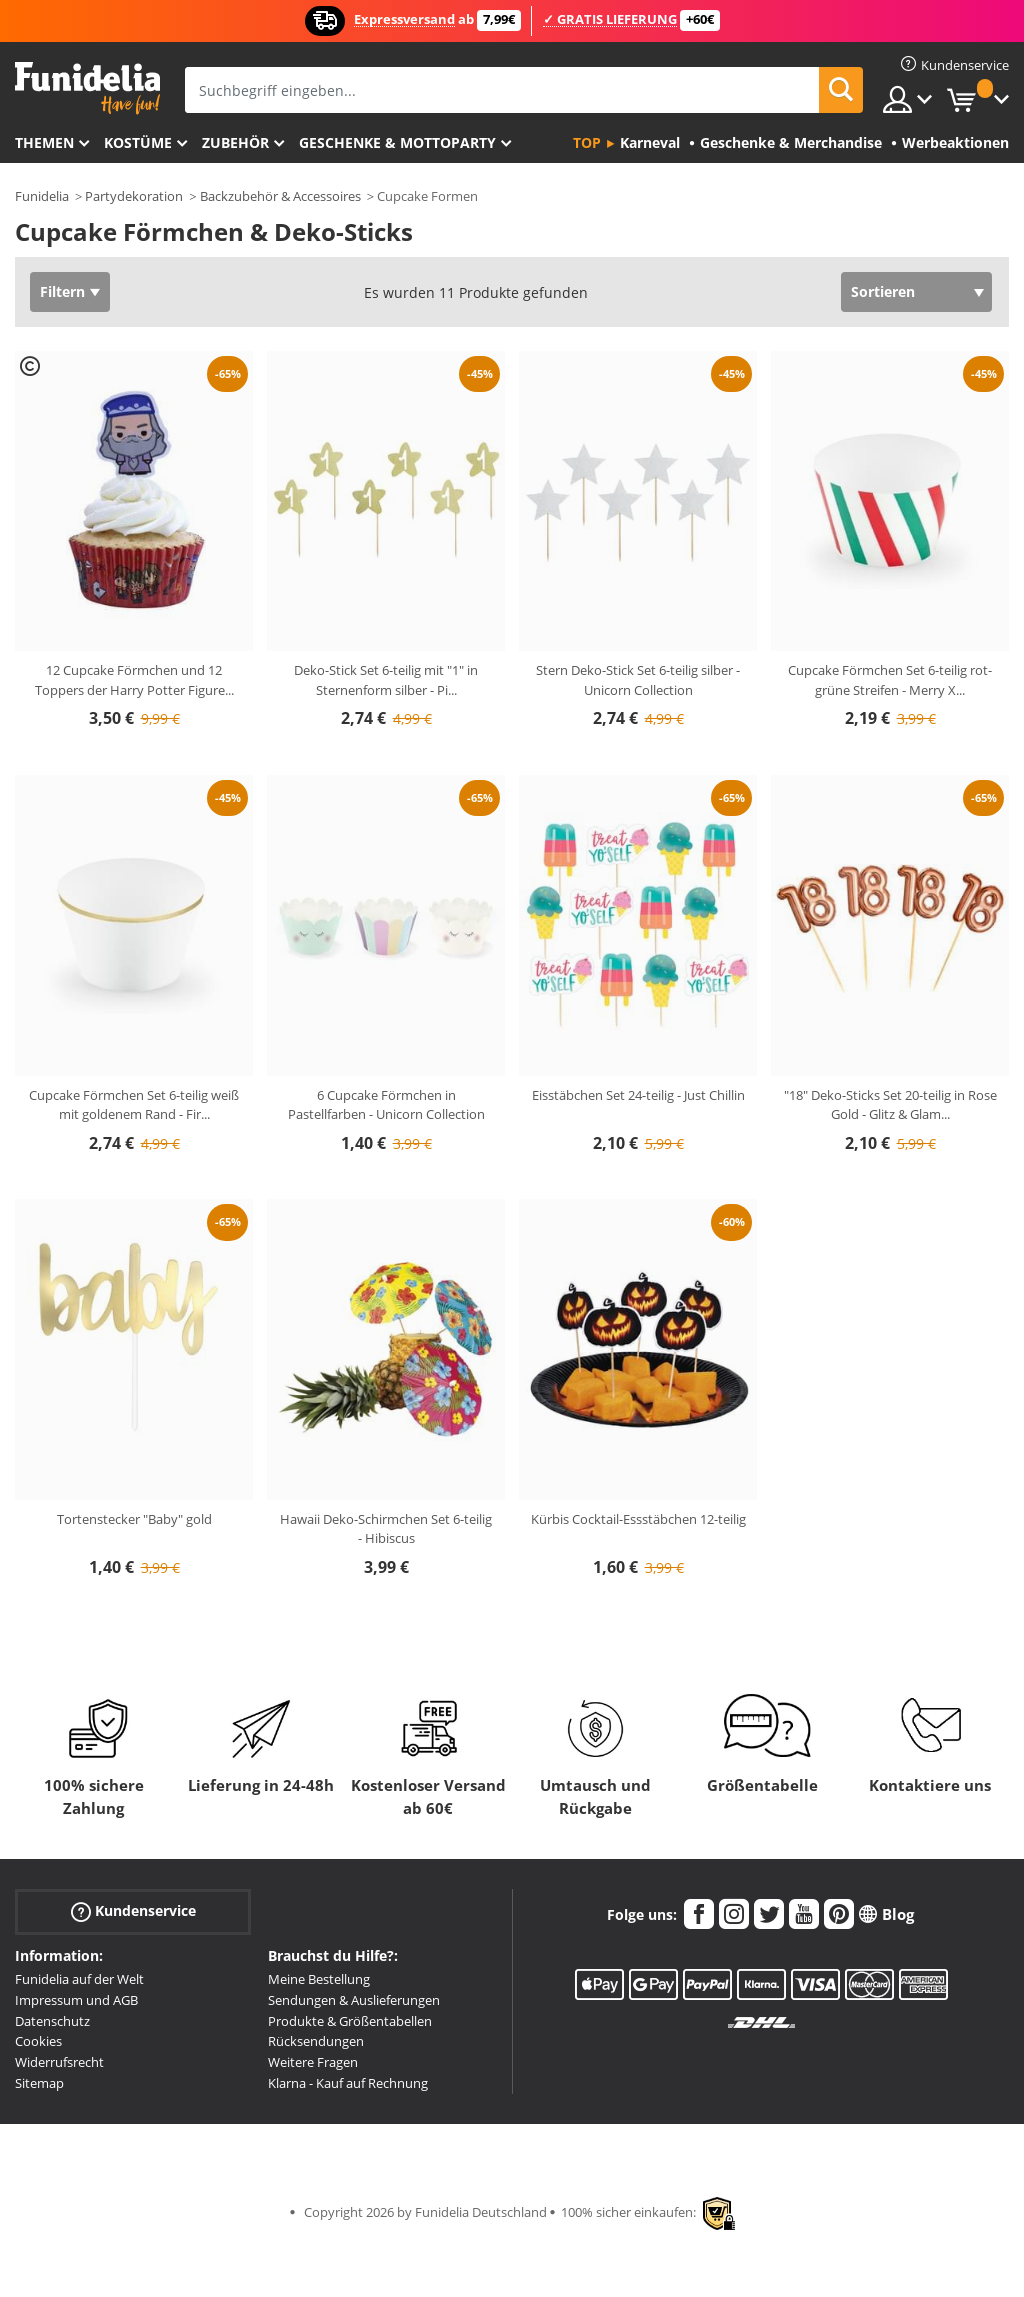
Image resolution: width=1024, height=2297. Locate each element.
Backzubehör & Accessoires (280, 196)
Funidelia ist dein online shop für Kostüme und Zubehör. (87, 88)
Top (587, 142)
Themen (44, 142)
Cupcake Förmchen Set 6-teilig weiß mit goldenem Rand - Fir (134, 1105)
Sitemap (39, 2083)
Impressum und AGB (76, 2000)
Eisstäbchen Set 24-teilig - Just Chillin (638, 1095)
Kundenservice (133, 1911)
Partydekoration (134, 196)
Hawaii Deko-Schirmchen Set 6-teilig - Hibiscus (386, 1529)
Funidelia (42, 196)
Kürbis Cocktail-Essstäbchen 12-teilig (638, 1519)
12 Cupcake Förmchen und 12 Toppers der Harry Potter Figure (134, 680)
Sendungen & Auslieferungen (354, 2000)
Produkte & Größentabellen (350, 2021)
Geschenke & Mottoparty (397, 142)
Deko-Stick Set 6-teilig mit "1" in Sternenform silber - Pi (386, 680)
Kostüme (138, 142)
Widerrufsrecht (59, 2062)
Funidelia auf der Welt (79, 1979)
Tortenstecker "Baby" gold (134, 1519)
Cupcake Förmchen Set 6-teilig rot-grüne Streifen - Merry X (890, 680)
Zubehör (235, 142)
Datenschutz (52, 2021)
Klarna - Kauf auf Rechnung (348, 2083)
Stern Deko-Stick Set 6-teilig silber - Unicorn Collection (638, 680)
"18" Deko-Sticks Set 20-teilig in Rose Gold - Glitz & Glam (890, 1105)
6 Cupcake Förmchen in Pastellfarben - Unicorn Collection (386, 1105)
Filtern (62, 291)
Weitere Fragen (313, 2062)
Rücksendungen (316, 2041)
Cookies (38, 2041)
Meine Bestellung (319, 1979)
